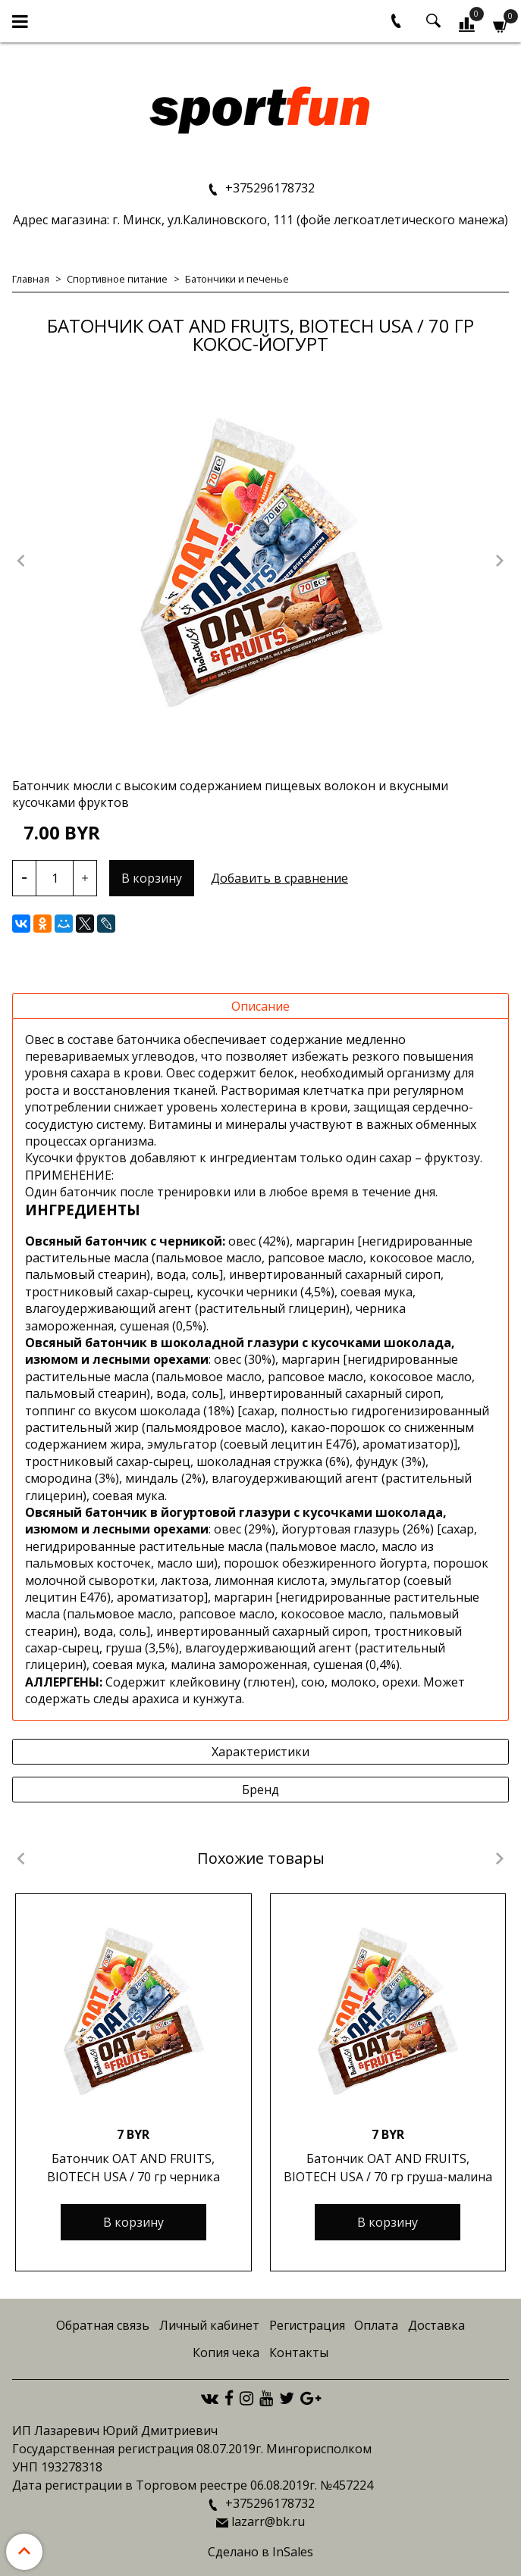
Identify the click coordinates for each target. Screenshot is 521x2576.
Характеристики (260, 1751)
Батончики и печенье (237, 279)
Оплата (376, 2325)
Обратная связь (102, 2325)
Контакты (298, 2352)
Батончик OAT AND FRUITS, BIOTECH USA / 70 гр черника (133, 2167)
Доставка (436, 2325)
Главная (30, 279)
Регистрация (307, 2325)
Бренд (260, 1789)
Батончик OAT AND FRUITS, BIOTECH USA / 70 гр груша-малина (388, 2167)
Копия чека (226, 2352)
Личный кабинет (209, 2325)
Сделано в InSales (260, 2552)
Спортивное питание (117, 279)
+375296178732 (268, 188)
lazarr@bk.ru (268, 2521)
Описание (260, 1006)
